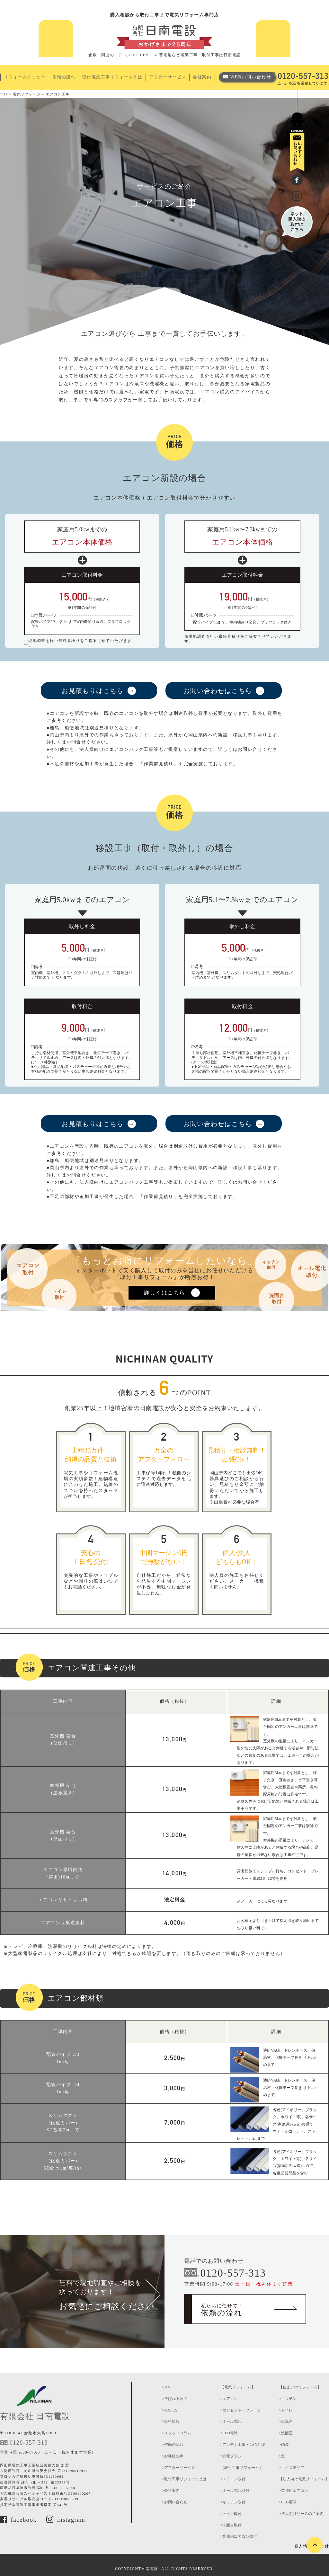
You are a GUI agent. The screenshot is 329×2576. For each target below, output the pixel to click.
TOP (167, 2387)
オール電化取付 (235, 2490)
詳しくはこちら (164, 1293)
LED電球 (229, 2433)
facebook (18, 2519)
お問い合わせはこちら (217, 690)
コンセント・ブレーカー (243, 2410)
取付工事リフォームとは (185, 2479)
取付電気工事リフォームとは (112, 77)
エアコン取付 (233, 2479)
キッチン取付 (233, 2502)
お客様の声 (173, 2456)
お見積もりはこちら (93, 690)
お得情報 (172, 2421)
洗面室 (287, 2433)
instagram (65, 2519)
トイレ (287, 2410)
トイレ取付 (232, 2513)
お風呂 (287, 2421)
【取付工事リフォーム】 (241, 2467)
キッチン (289, 2398)
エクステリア (292, 2467)
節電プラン (232, 2456)
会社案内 (202, 77)
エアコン (230, 2398)
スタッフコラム (177, 2433)
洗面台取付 (232, 2525)
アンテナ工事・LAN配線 (243, 2444)
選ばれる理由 (175, 2398)
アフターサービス (167, 77)
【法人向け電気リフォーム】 (304, 2479)
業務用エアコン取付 (239, 2536)
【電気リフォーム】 (237, 2387)
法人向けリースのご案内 (302, 2513)
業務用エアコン (294, 2490)
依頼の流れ (64, 77)
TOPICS (170, 2410)
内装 (285, 2444)
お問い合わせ (175, 2502)
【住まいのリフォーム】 (300, 2387)
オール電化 (232, 2421)
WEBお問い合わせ (250, 77)
